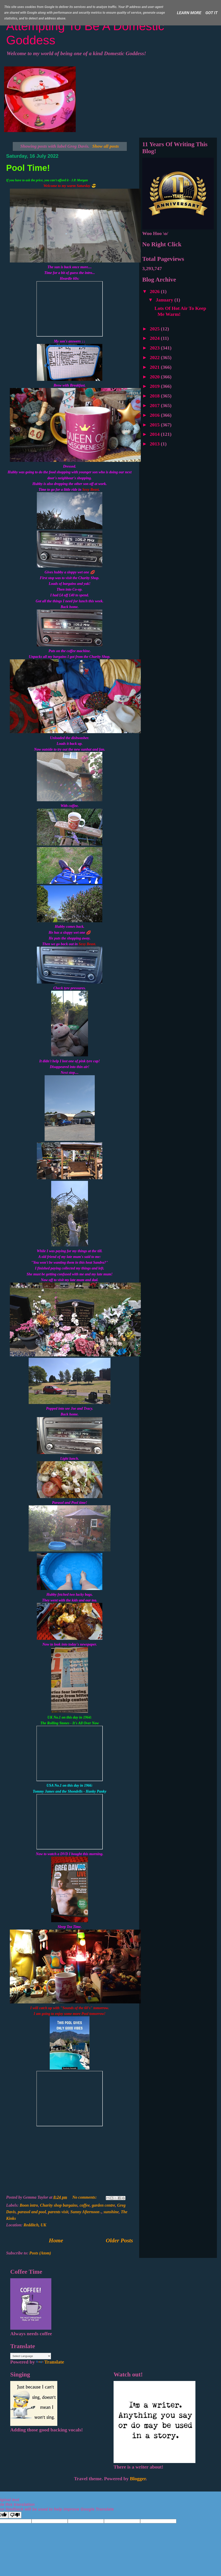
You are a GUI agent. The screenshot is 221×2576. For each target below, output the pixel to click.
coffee (85, 2205)
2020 (155, 376)
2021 (155, 367)
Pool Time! (28, 168)
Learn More (189, 12)
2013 (155, 443)
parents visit (58, 2212)
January (165, 299)
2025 (155, 328)
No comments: (85, 2197)
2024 (155, 338)
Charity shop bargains (59, 2205)
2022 (155, 357)
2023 (155, 347)
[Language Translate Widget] (30, 2356)
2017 (155, 405)
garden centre (103, 2205)
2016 (155, 415)
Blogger (138, 2478)
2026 (155, 291)
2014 (155, 434)
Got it (211, 12)
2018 (155, 395)
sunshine (111, 2212)
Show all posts (105, 146)
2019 (155, 386)
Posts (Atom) (40, 2253)
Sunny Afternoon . (85, 2212)
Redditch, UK (35, 2225)
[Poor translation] (14, 2515)
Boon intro (29, 2205)
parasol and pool (32, 2212)
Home (56, 2240)
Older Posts (119, 2240)
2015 (155, 424)
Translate (50, 2362)
